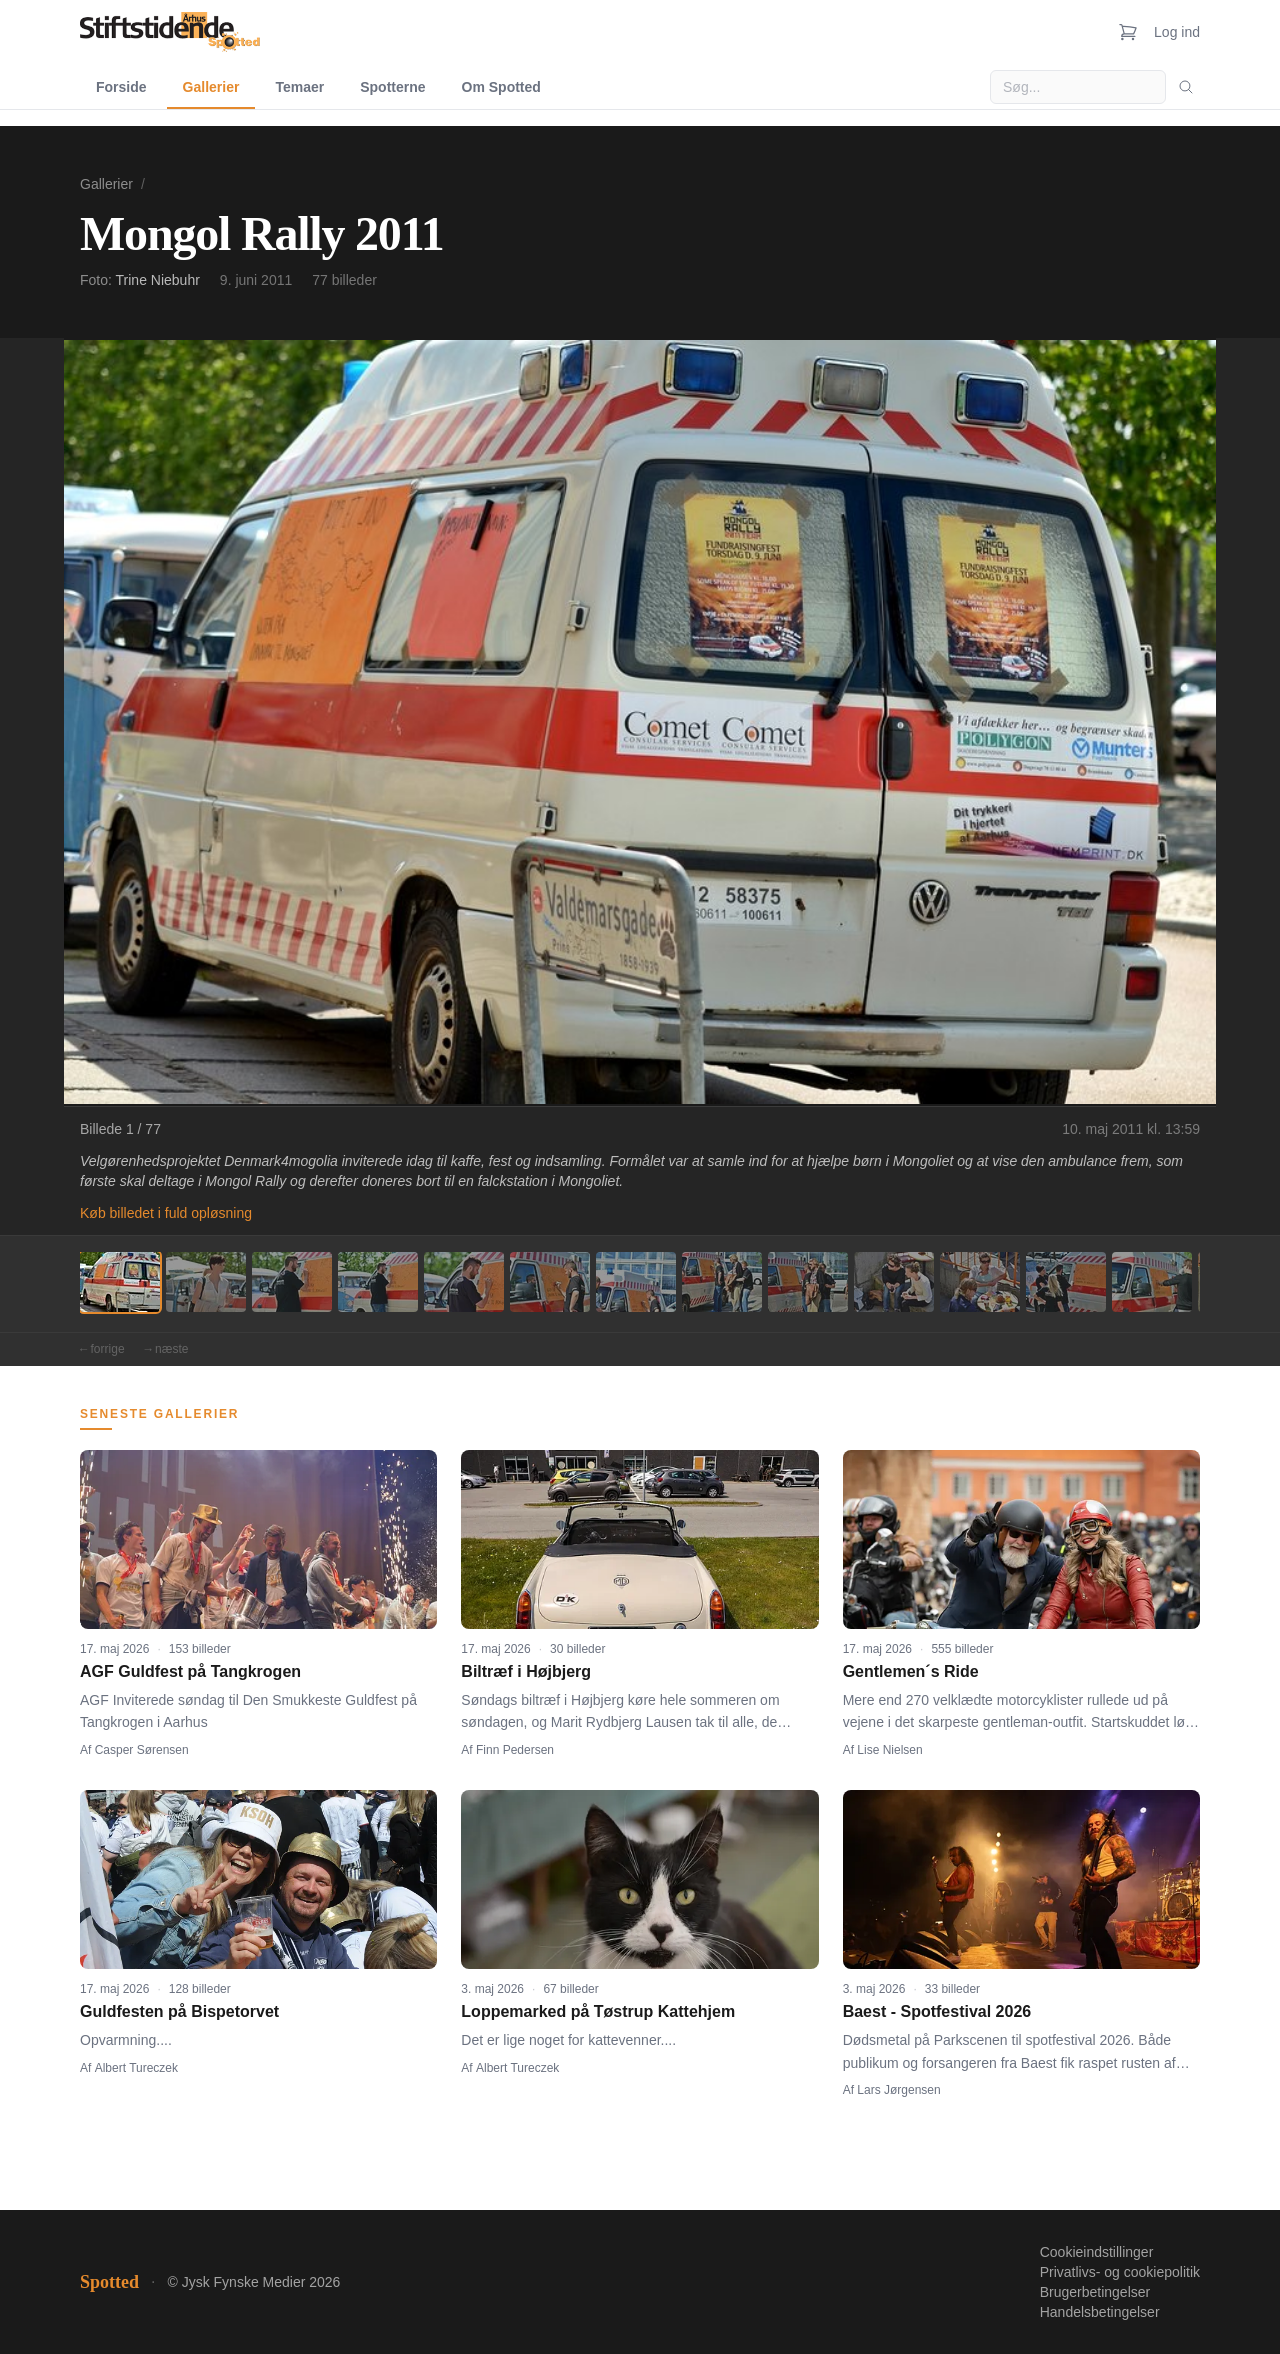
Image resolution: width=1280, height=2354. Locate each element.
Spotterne (392, 87)
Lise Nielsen (889, 1750)
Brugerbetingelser (1095, 2292)
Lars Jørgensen (898, 2090)
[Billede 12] (1066, 1282)
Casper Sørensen (142, 1750)
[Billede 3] (292, 1282)
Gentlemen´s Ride (911, 1671)
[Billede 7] (636, 1282)
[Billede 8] (722, 1282)
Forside (121, 87)
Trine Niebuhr (158, 280)
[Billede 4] (378, 1282)
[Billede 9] (808, 1282)
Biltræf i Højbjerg (526, 1671)
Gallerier (211, 87)
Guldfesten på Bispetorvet (179, 2011)
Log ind (1177, 32)
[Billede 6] (550, 1282)
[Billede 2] (206, 1282)
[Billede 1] (120, 1282)
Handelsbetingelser (1100, 2312)
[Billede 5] (464, 1282)
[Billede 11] (980, 1282)
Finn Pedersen (515, 1750)
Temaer (299, 87)
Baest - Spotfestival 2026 (937, 2011)
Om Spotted (501, 87)
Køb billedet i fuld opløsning (166, 1213)
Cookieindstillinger (1097, 2252)
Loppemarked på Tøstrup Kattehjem (598, 2011)
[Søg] (1186, 87)
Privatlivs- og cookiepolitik (1120, 2272)
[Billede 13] (1152, 1282)
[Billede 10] (894, 1282)
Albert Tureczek (136, 2068)
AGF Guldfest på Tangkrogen (190, 1671)
